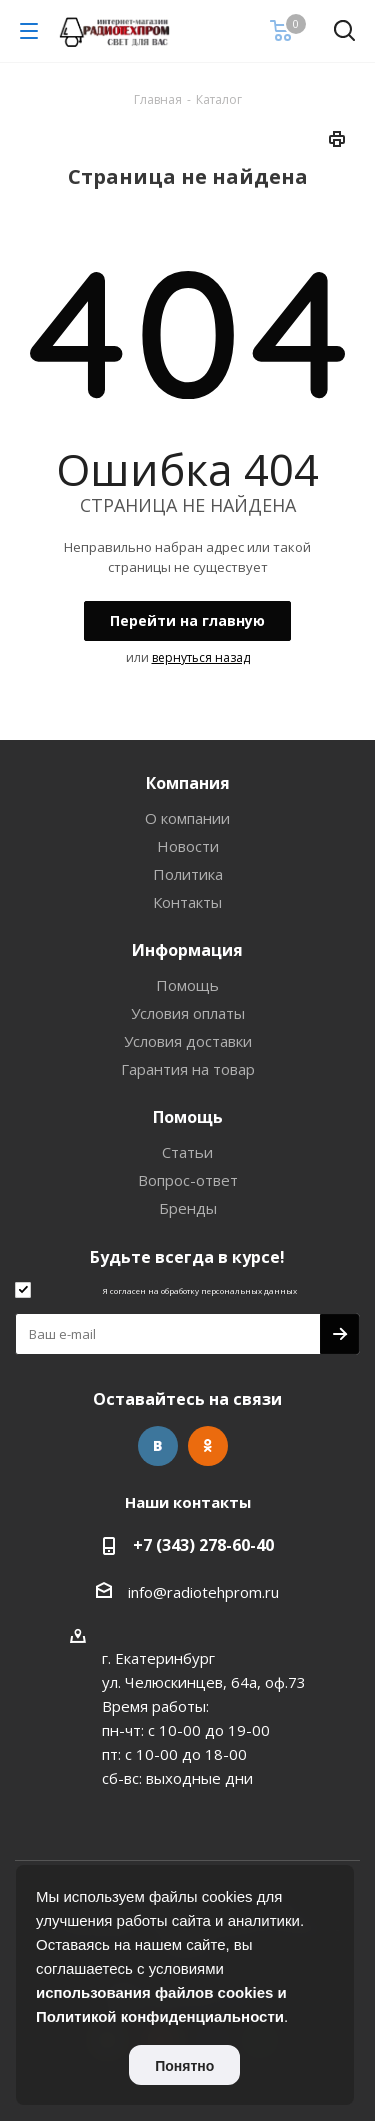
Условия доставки (188, 1041)
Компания (188, 783)
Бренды (188, 1208)
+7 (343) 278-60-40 (203, 1545)
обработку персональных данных (229, 1290)
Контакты (187, 902)
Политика (188, 874)
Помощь (187, 985)
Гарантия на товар (188, 1069)
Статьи (187, 1152)
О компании (187, 818)
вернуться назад (201, 657)
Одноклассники (208, 1446)
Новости (188, 846)
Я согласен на (200, 1290)
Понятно (184, 2066)
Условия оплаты (188, 1013)
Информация (187, 950)
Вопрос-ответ (188, 1180)
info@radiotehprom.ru (203, 1592)
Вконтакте (158, 1446)
